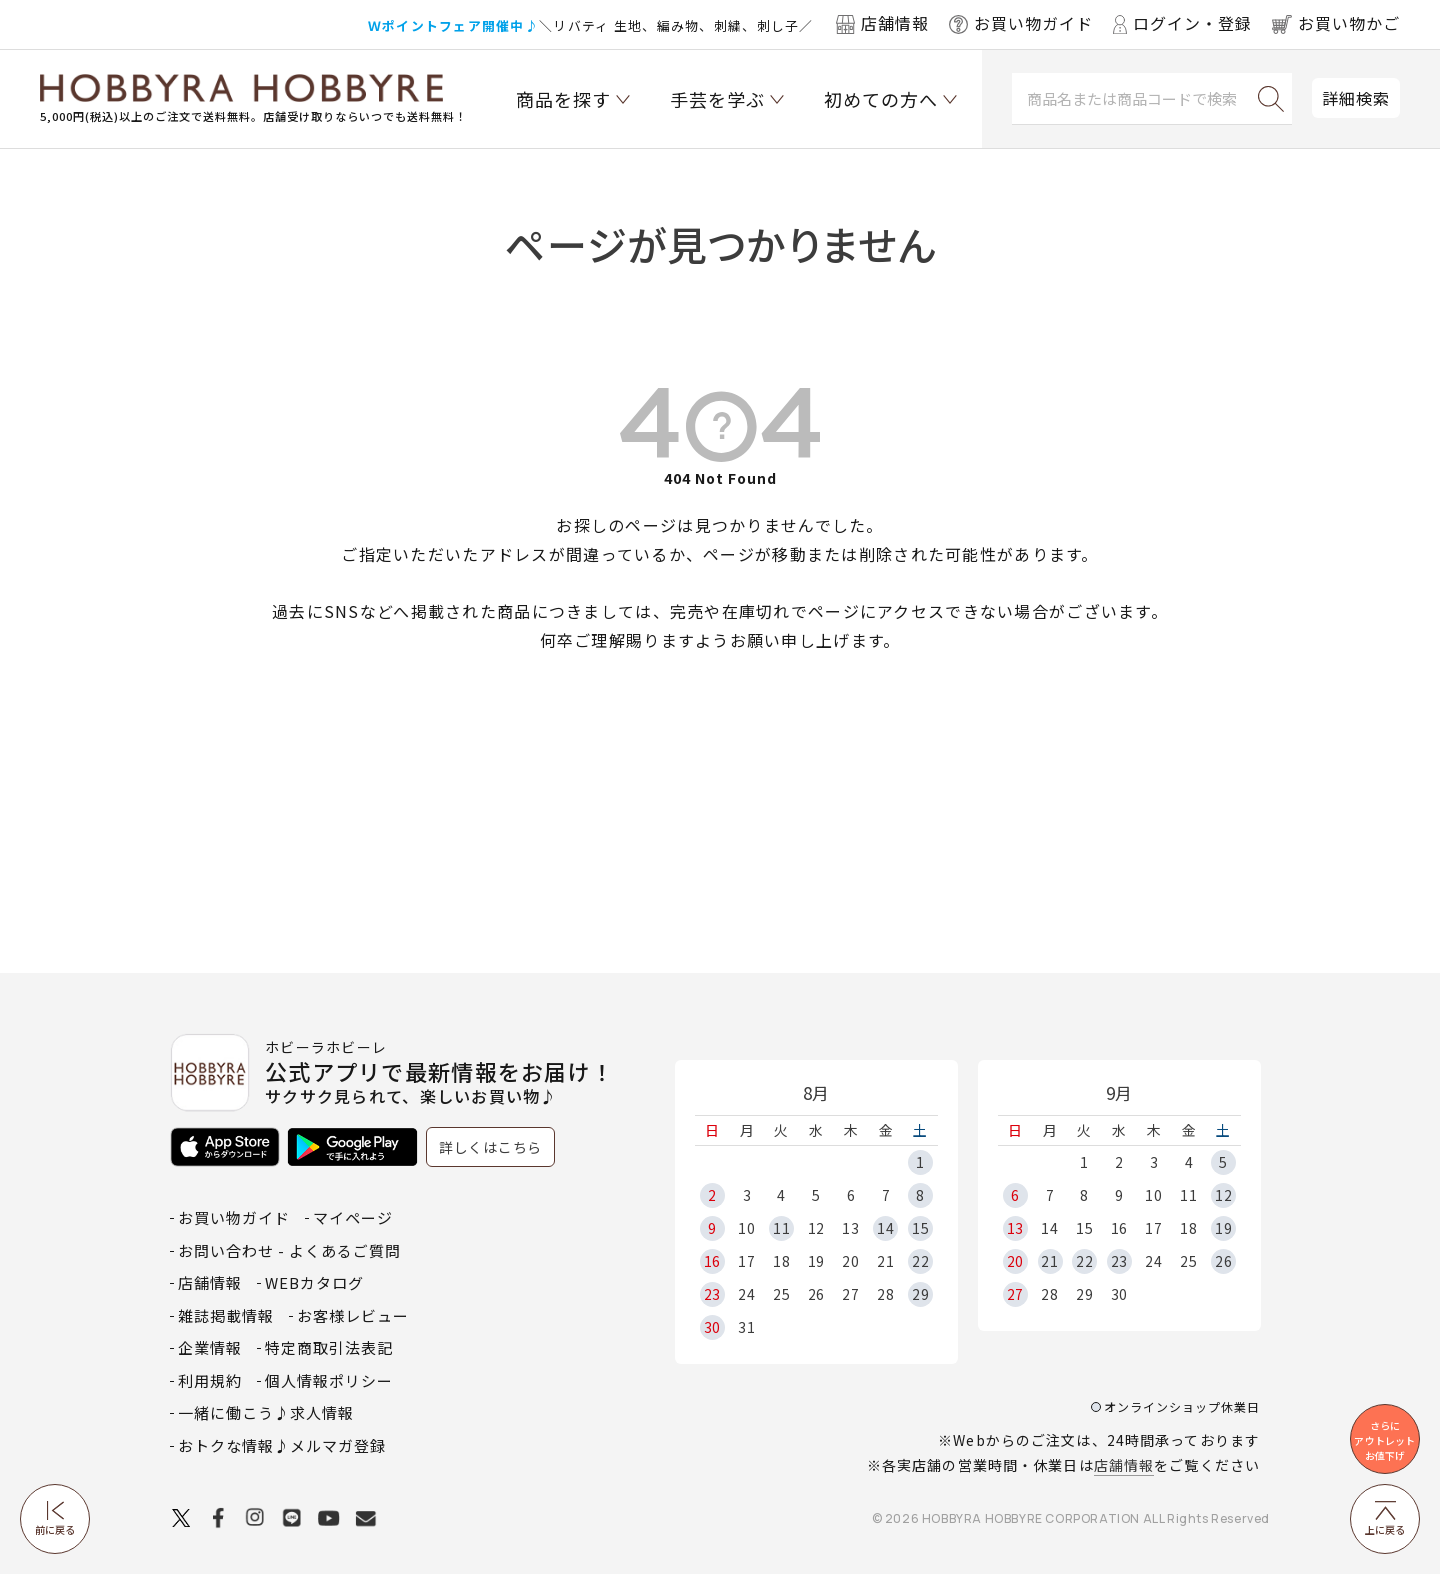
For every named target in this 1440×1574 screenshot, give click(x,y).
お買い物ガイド (234, 1217)
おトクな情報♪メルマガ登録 (282, 1445)
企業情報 (210, 1347)
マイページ (353, 1217)
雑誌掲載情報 (226, 1315)
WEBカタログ (314, 1282)
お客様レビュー (353, 1315)
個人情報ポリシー (329, 1380)
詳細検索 (1356, 98)
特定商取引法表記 (329, 1347)
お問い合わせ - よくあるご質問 (289, 1250)
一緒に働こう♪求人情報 (266, 1412)
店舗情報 (1124, 1465)
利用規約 (210, 1380)
